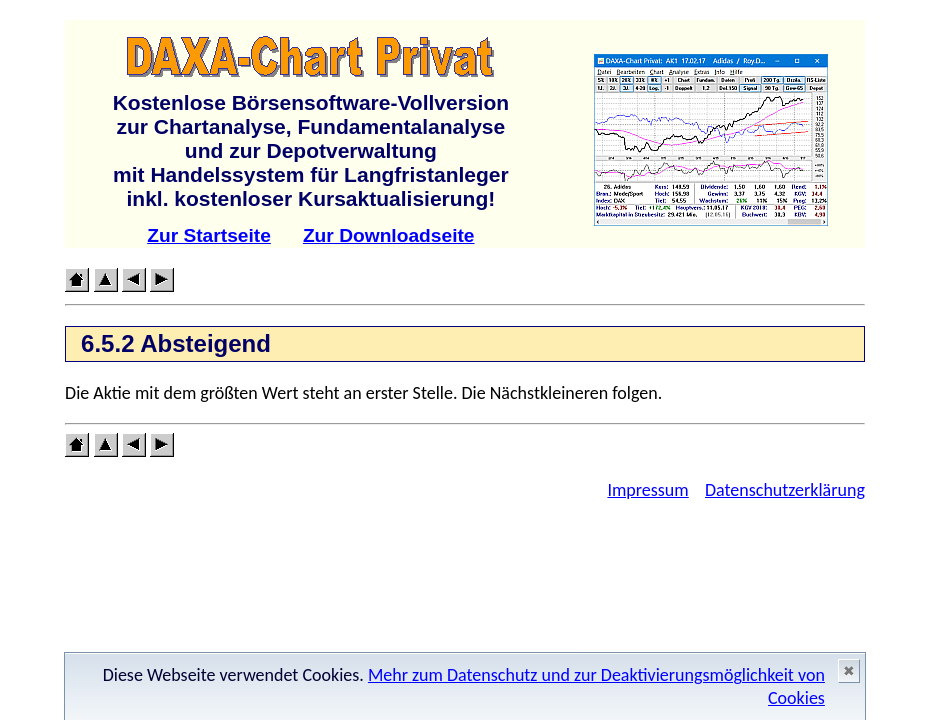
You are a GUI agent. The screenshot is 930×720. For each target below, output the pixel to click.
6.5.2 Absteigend (176, 343)
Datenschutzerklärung (785, 490)
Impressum (647, 490)
